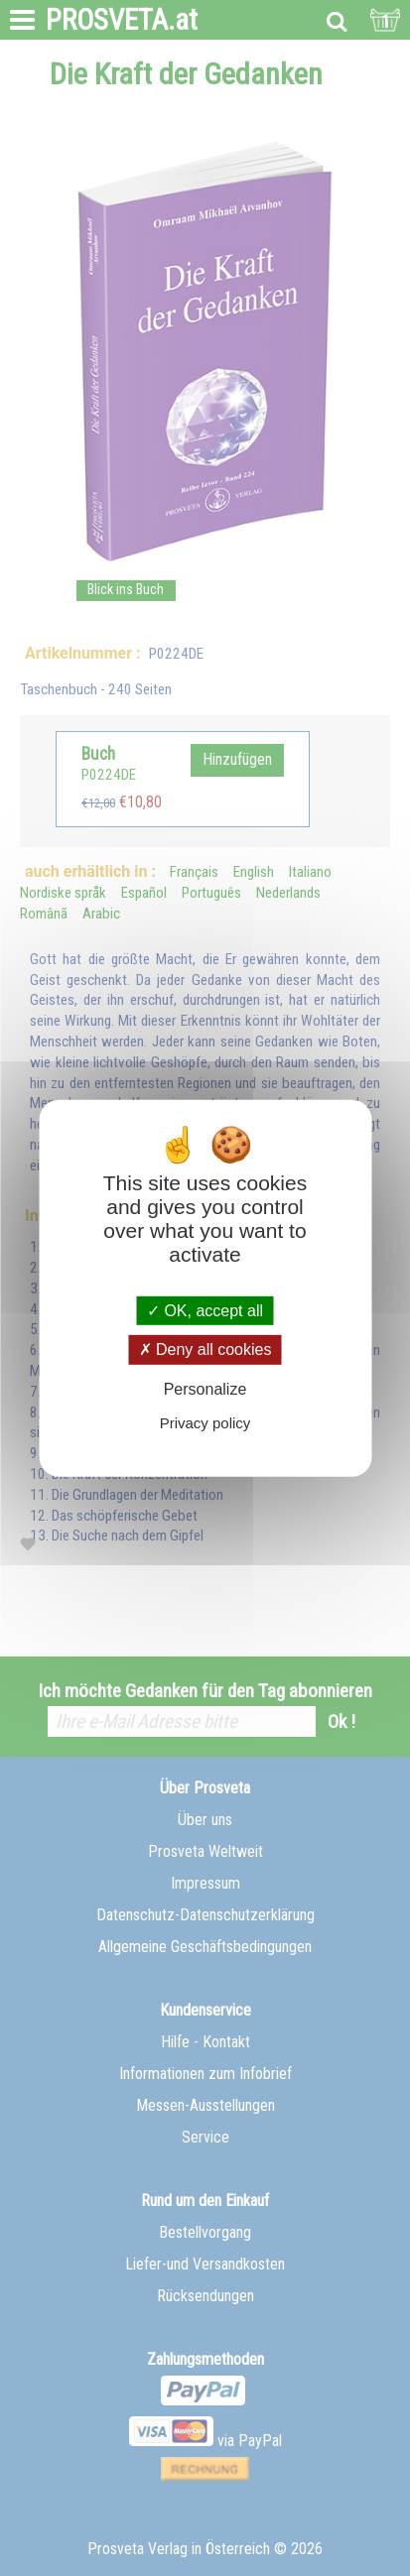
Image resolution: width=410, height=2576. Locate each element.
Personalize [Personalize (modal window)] (205, 1388)
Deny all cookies (205, 1349)
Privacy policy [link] (205, 1422)
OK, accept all (205, 1310)
